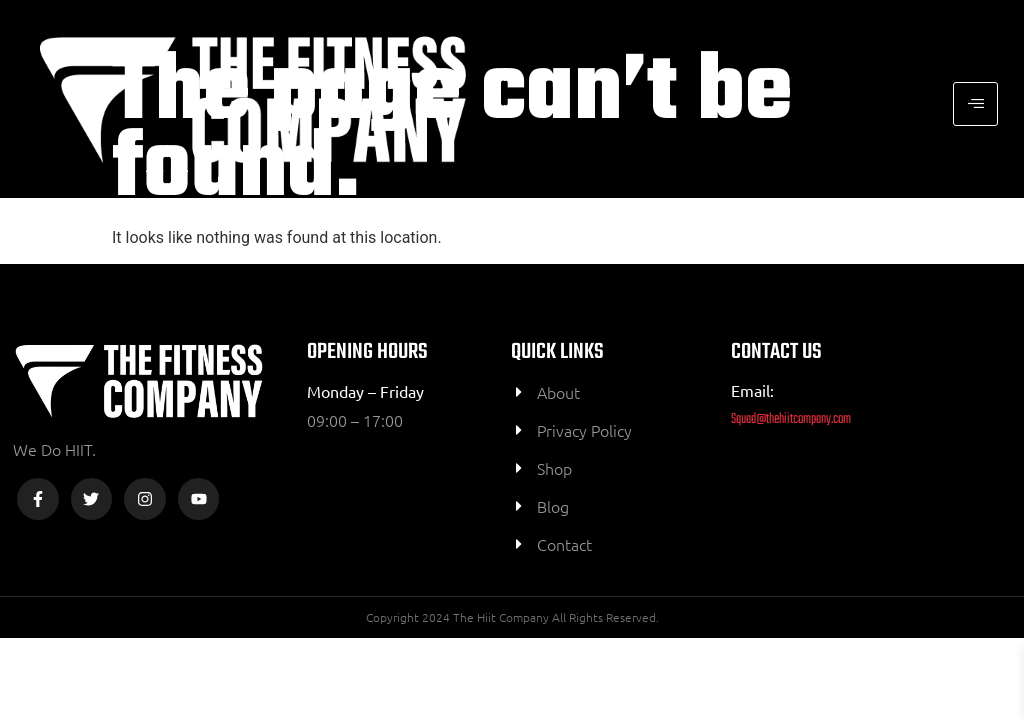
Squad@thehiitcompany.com (791, 419)
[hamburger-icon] (975, 104)
